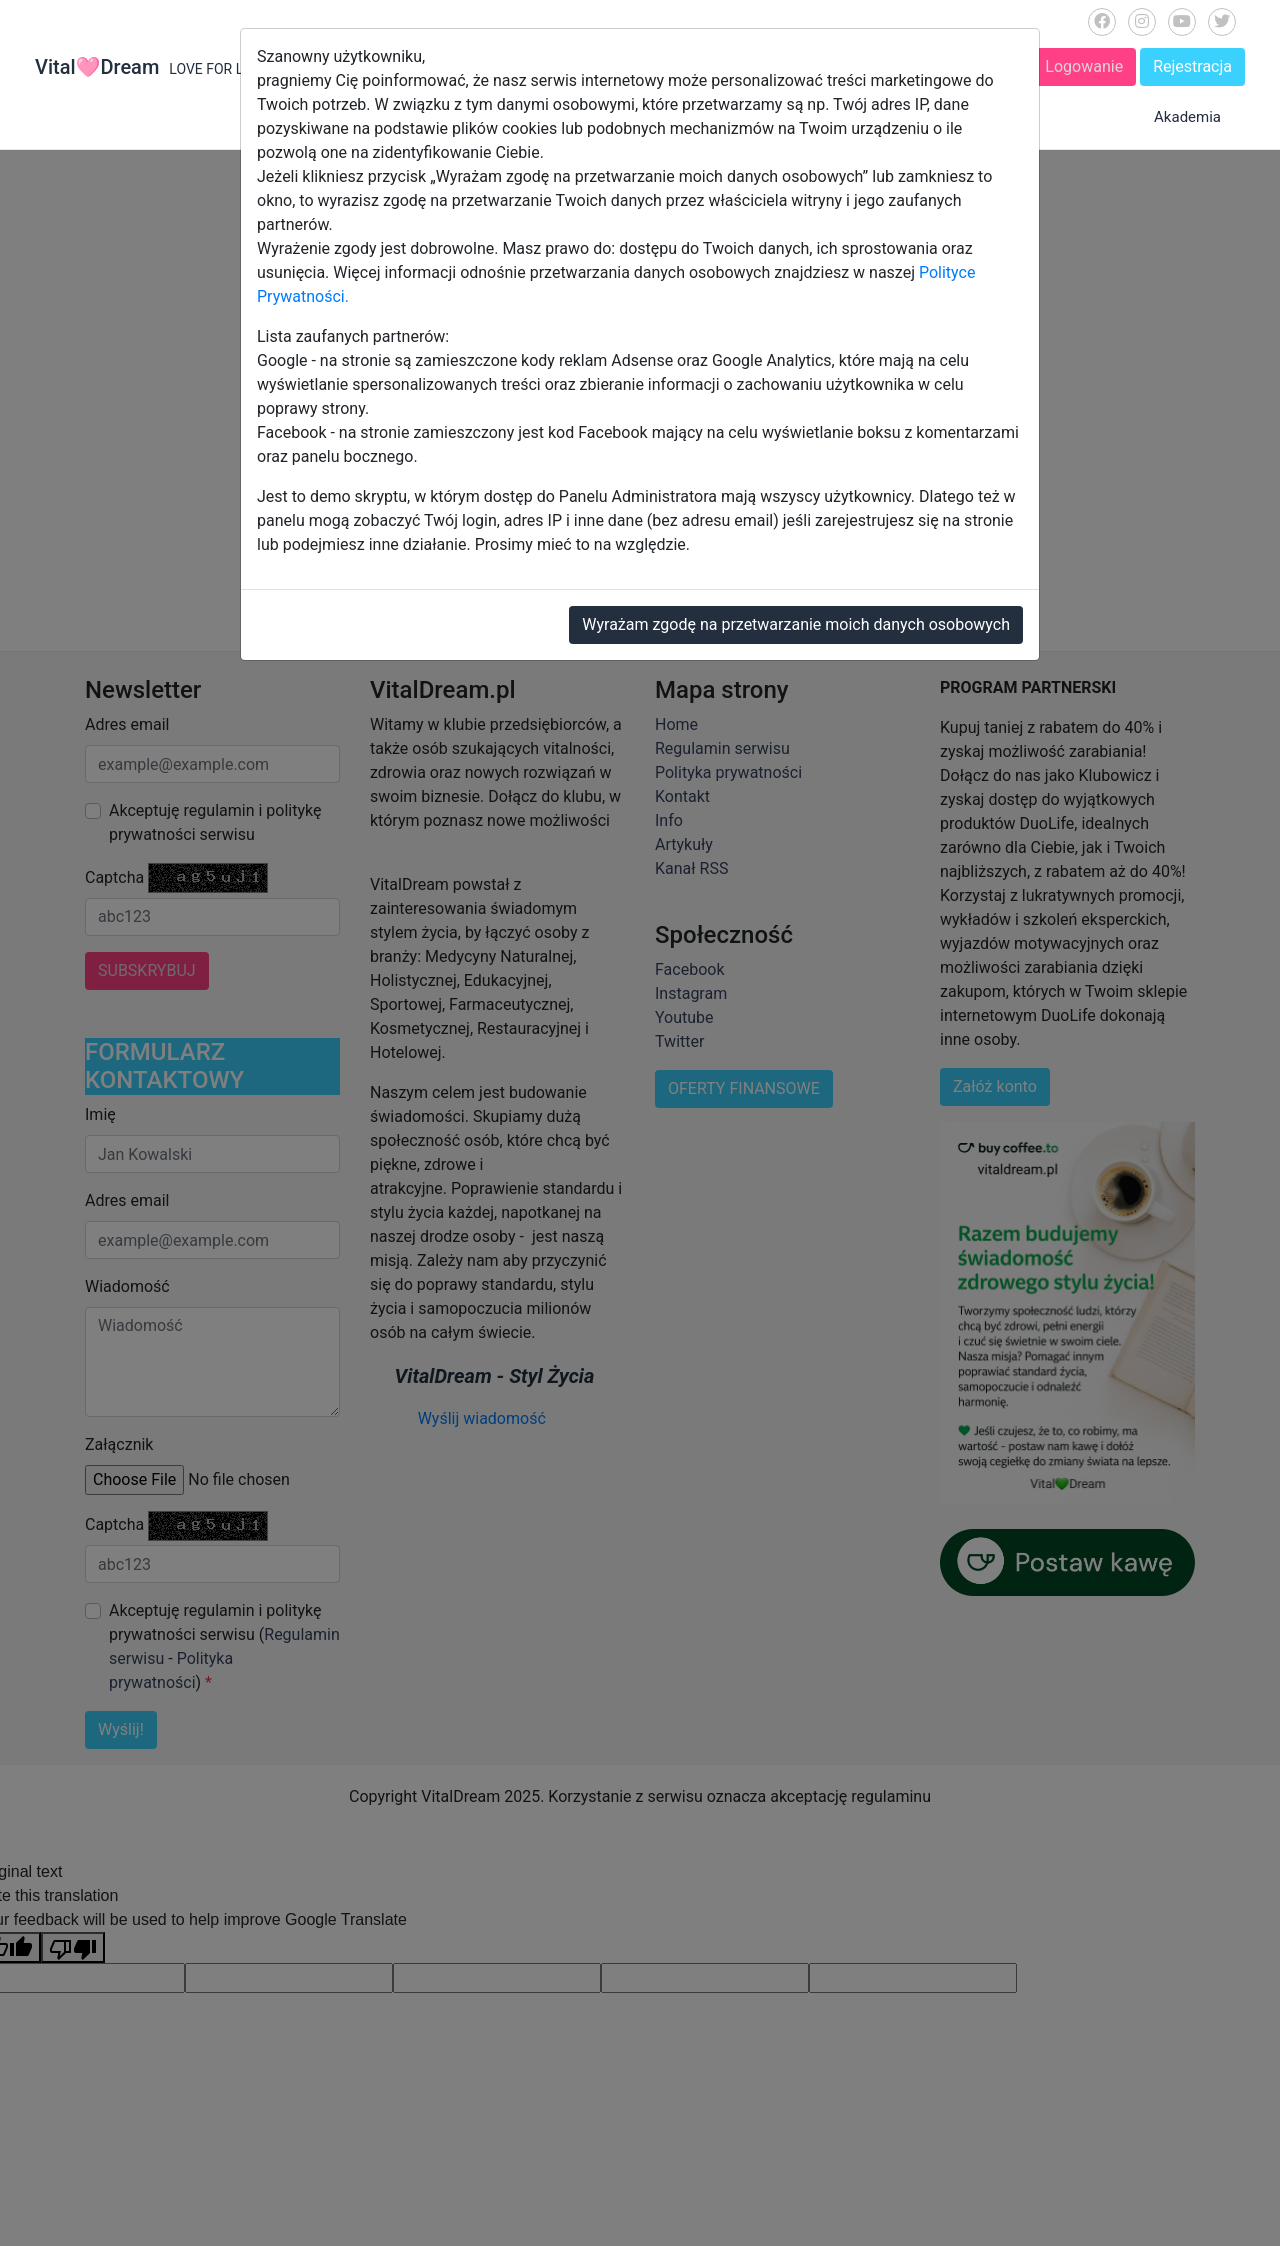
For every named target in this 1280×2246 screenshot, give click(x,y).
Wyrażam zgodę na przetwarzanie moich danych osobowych (796, 624)
